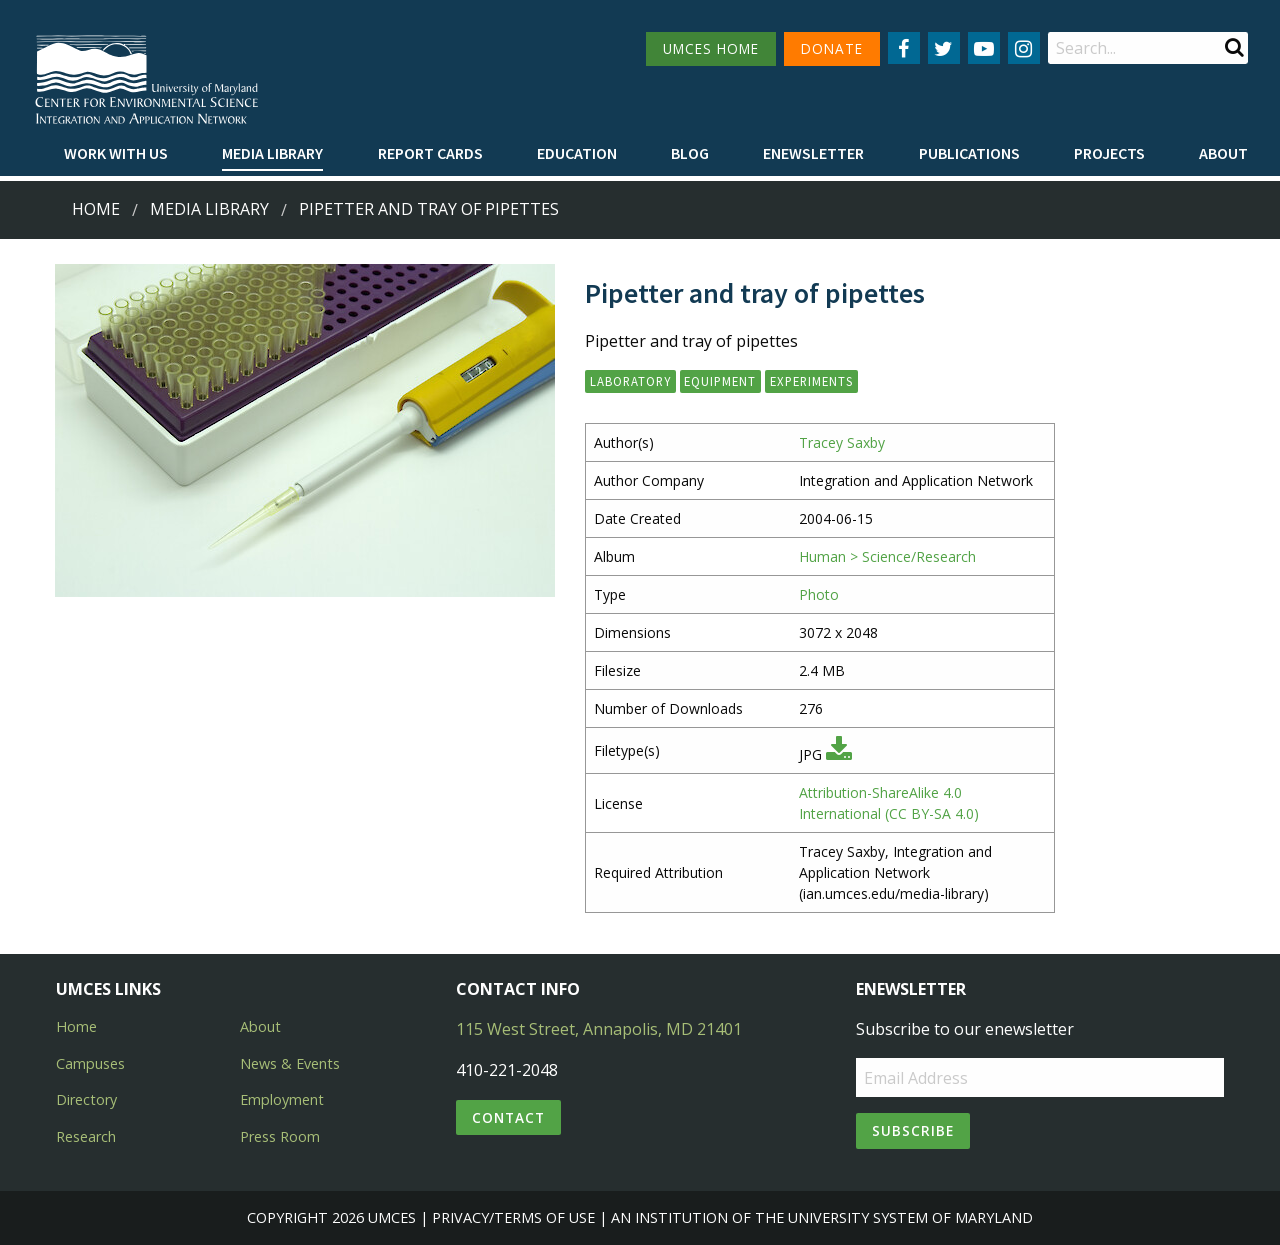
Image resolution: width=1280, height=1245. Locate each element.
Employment (282, 1099)
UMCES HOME (711, 48)
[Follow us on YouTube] (984, 48)
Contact (508, 1117)
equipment (720, 381)
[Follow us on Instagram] (1024, 48)
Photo (819, 594)
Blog (690, 153)
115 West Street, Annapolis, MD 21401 (599, 1029)
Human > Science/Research (887, 556)
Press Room (280, 1136)
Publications (969, 153)
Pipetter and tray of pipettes (429, 209)
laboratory (630, 381)
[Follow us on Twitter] (944, 48)
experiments (811, 381)
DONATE (832, 48)
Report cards (430, 153)
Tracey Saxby (842, 442)
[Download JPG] (839, 754)
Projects (1109, 153)
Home (96, 209)
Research (86, 1136)
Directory (86, 1099)
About (1223, 153)
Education (577, 153)
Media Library (272, 153)
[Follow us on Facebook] (904, 48)
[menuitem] (116, 154)
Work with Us (116, 153)
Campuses (90, 1063)
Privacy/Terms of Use (513, 1217)
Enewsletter (813, 153)
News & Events (290, 1063)
